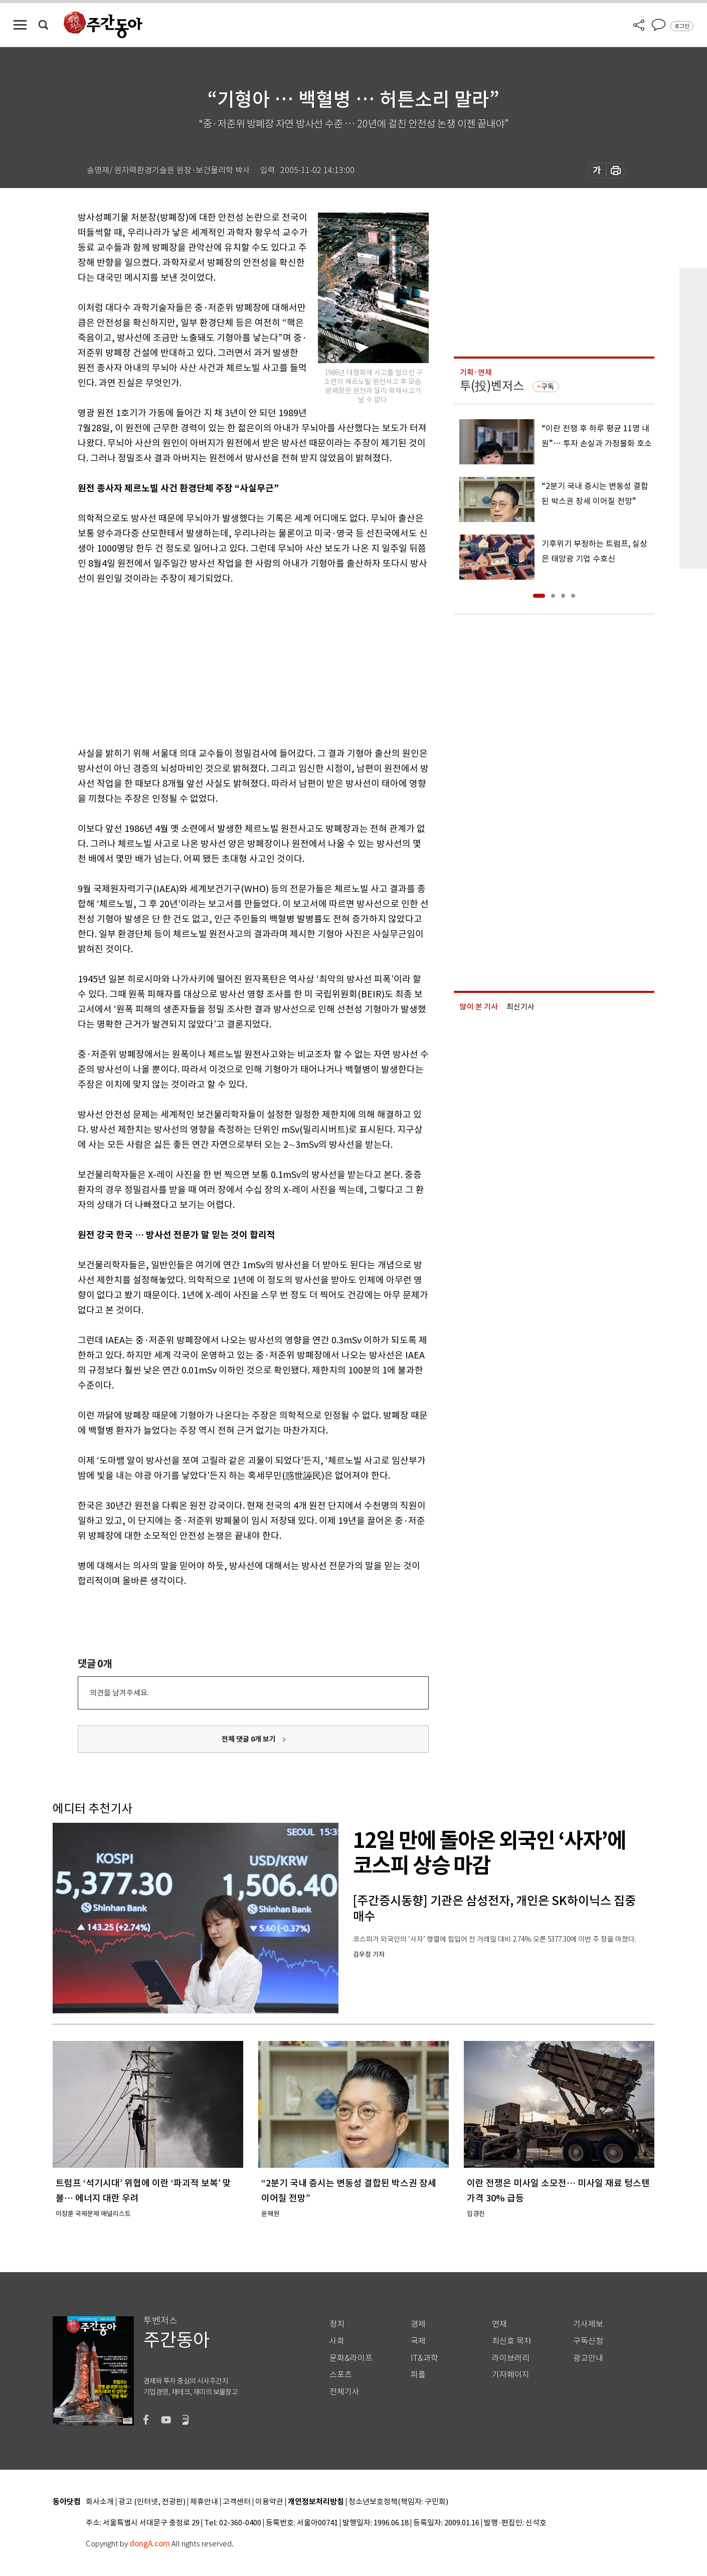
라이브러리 (510, 2358)
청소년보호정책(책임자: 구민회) (398, 2502)
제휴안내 (204, 2502)
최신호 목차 (512, 2341)
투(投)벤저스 (492, 386)
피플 (418, 2374)
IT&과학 (424, 2358)
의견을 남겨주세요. (119, 1692)
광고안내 (588, 2358)
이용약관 (269, 2502)
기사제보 (588, 2324)
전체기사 (344, 2391)
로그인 (681, 26)
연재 (499, 2324)
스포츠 (340, 2374)
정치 (336, 2324)
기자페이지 (510, 2374)
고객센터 (237, 2502)
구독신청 (588, 2341)
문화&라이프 (351, 2358)
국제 (418, 2341)
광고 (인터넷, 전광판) (152, 2502)
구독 (547, 386)
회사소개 (100, 2502)
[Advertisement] (228, 664)
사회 (336, 2341)
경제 (418, 2324)
